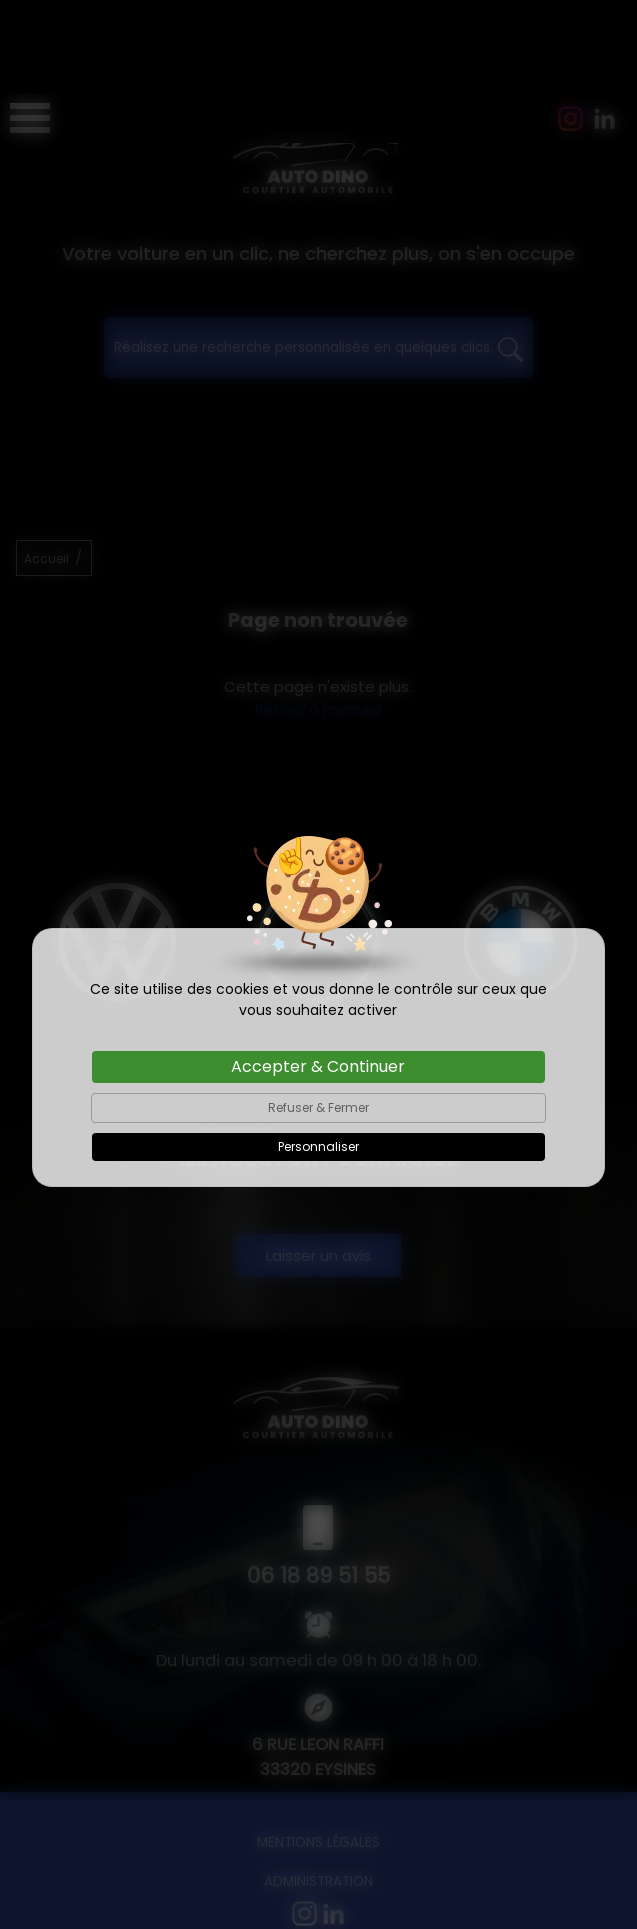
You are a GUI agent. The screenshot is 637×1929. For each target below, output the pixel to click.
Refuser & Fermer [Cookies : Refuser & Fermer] (318, 1014)
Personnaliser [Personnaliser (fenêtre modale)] (318, 1053)
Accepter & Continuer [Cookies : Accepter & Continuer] (318, 973)
